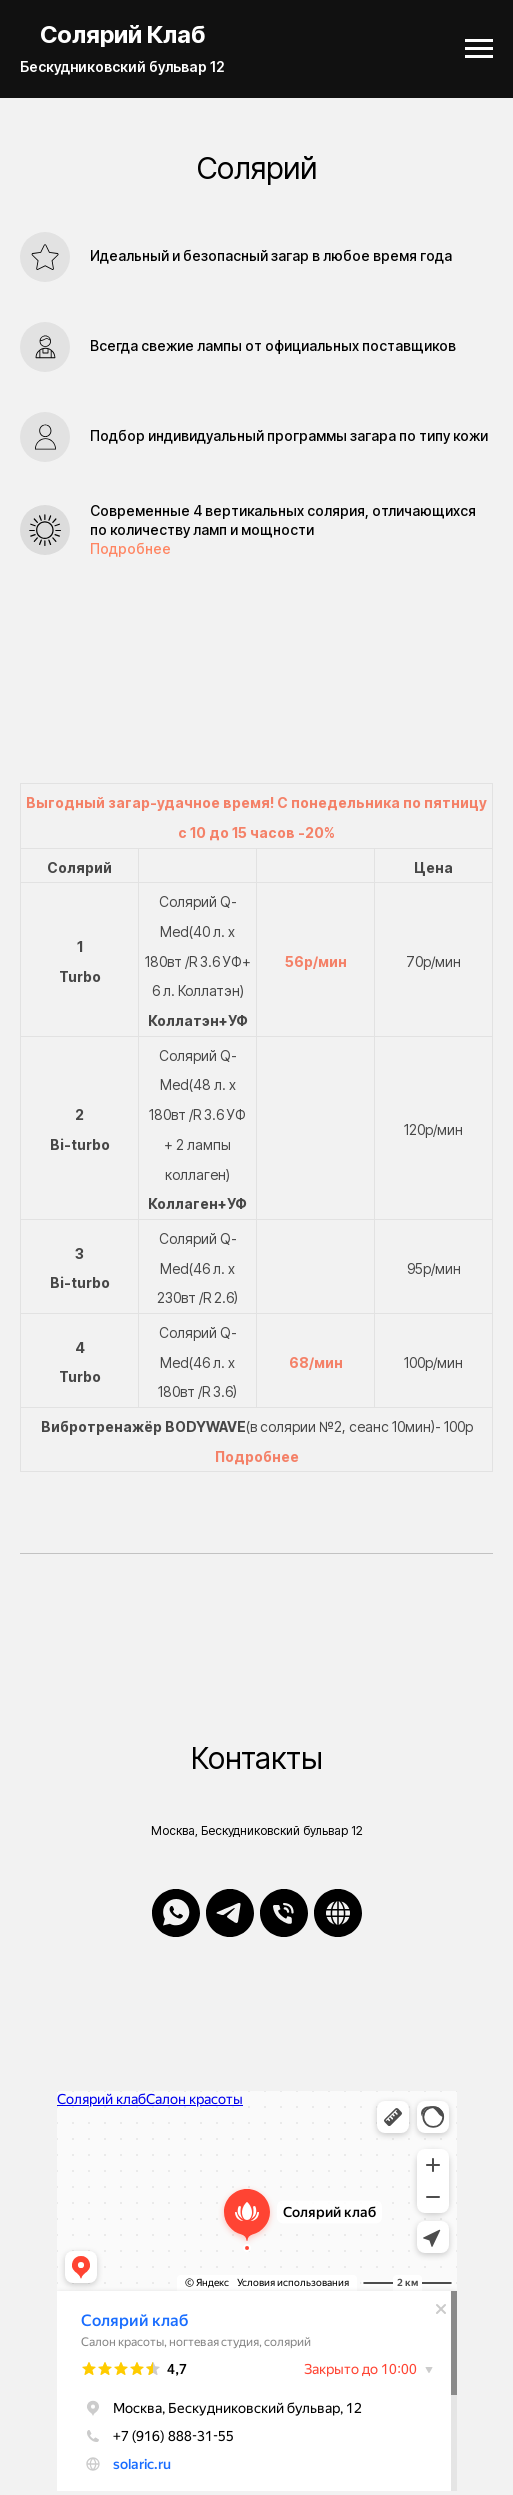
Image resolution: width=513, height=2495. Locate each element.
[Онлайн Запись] (338, 1913)
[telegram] (230, 1913)
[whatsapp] (176, 1913)
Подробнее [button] (130, 548)
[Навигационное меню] (479, 49)
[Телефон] (284, 1913)
